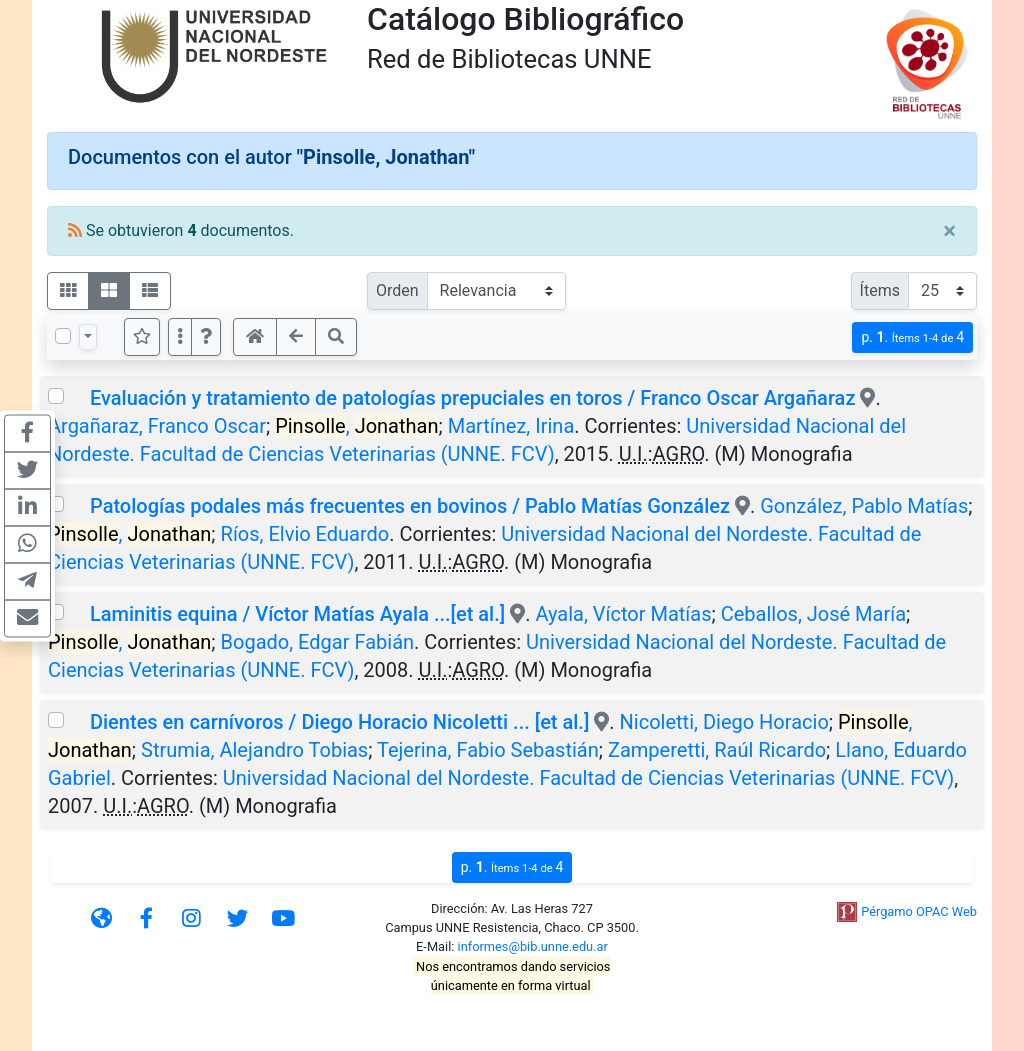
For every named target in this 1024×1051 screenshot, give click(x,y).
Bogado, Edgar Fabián (318, 642)
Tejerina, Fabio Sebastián (488, 750)
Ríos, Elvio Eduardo (305, 534)
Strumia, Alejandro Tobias (254, 750)
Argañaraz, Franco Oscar (157, 426)
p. (912, 337)
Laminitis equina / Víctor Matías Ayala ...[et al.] (297, 614)
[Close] (949, 231)
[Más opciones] (180, 337)
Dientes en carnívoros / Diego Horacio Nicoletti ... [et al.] (339, 722)
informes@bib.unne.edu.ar (533, 946)
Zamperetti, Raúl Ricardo (717, 750)
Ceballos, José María (813, 614)
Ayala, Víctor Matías (623, 614)
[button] (206, 337)
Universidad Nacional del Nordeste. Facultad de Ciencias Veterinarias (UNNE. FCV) (588, 778)
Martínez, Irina (511, 426)
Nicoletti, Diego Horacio (724, 722)
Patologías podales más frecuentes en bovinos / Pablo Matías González (410, 506)
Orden (397, 290)
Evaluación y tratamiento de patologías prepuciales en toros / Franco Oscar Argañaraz (472, 398)
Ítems (880, 290)
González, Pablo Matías (864, 506)
